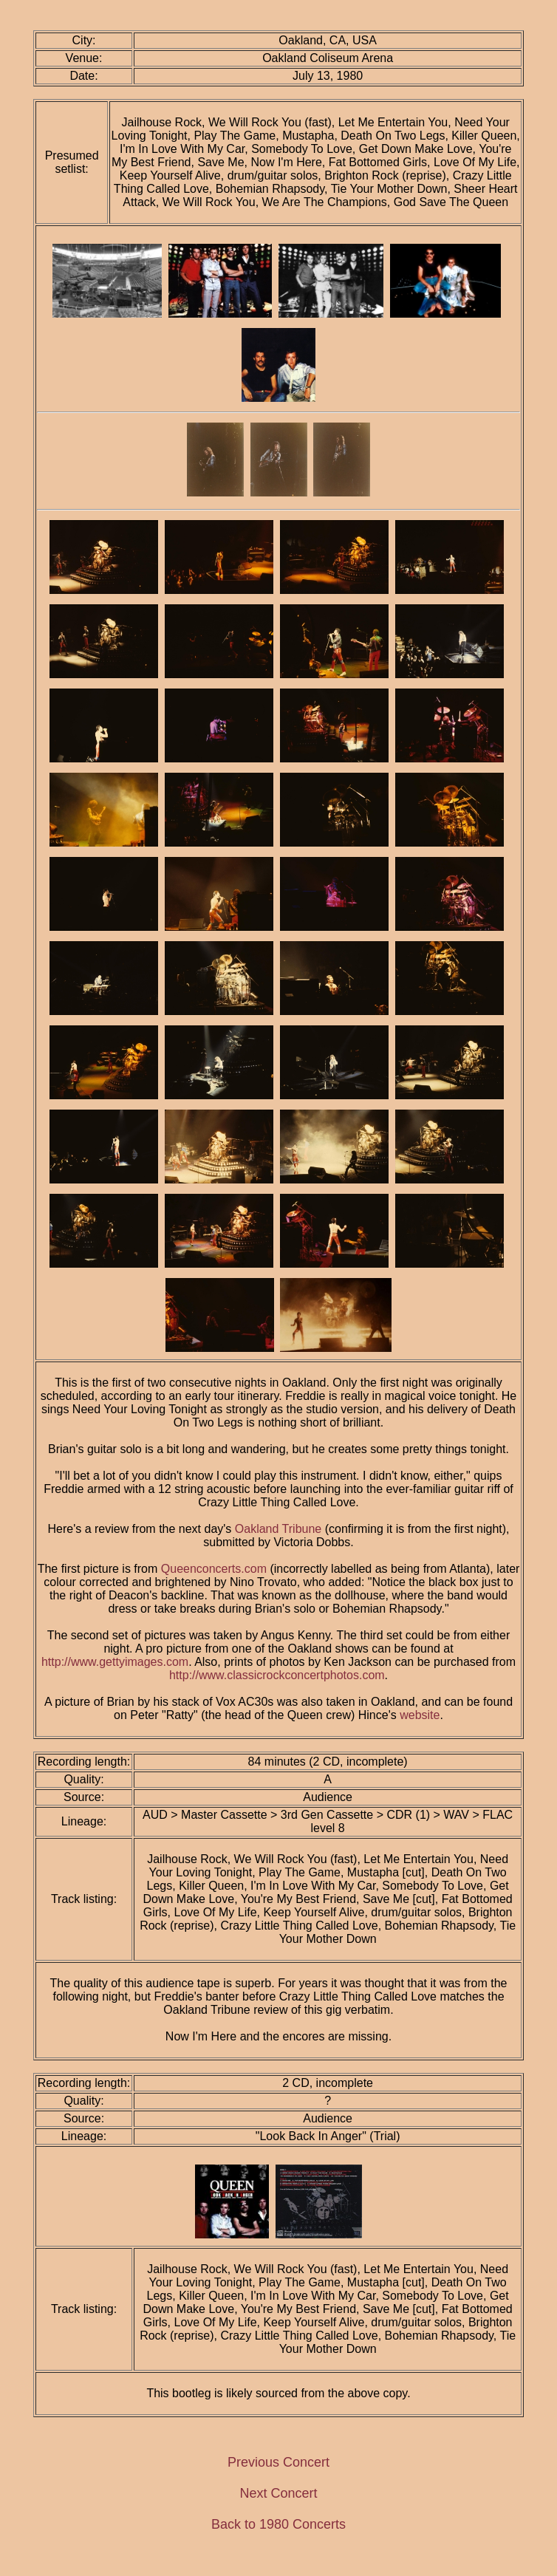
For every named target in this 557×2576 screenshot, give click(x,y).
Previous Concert (278, 2462)
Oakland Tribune (278, 1529)
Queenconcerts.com (214, 1568)
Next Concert (278, 2493)
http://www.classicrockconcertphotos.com (277, 1675)
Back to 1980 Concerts (278, 2524)
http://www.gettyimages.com (114, 1662)
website (420, 1715)
